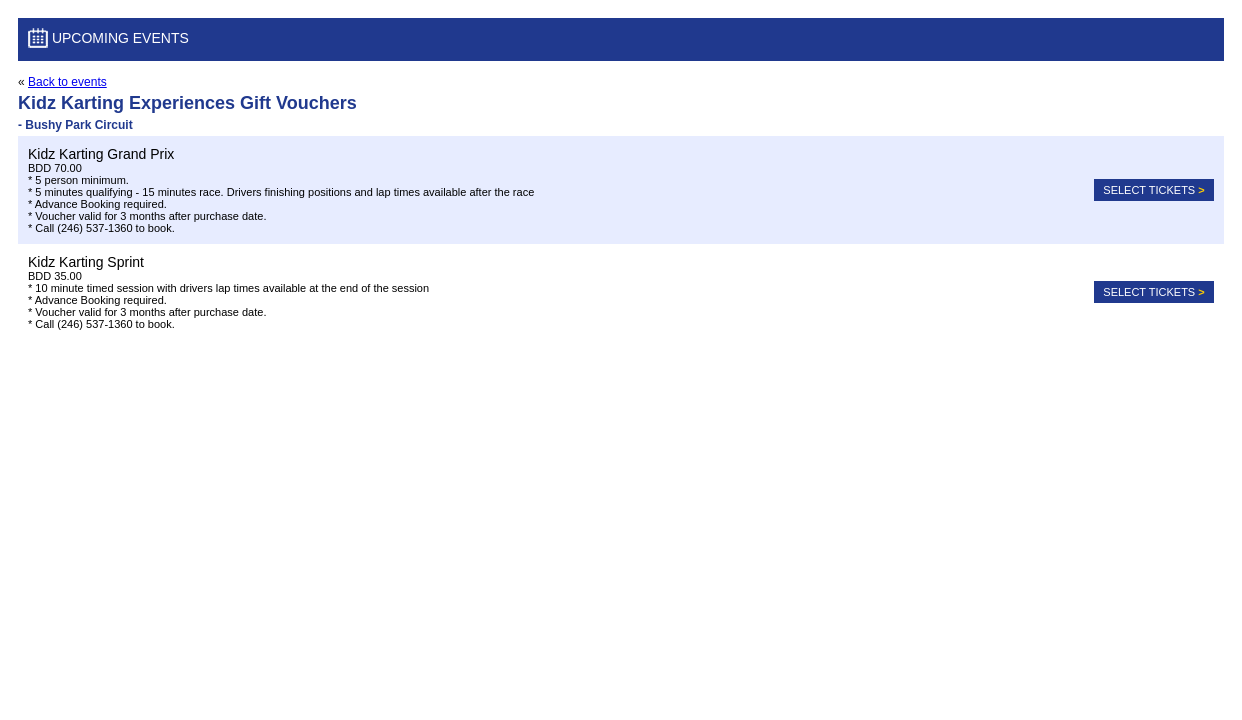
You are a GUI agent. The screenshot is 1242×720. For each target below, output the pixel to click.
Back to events (67, 82)
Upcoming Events (108, 39)
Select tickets (1153, 190)
